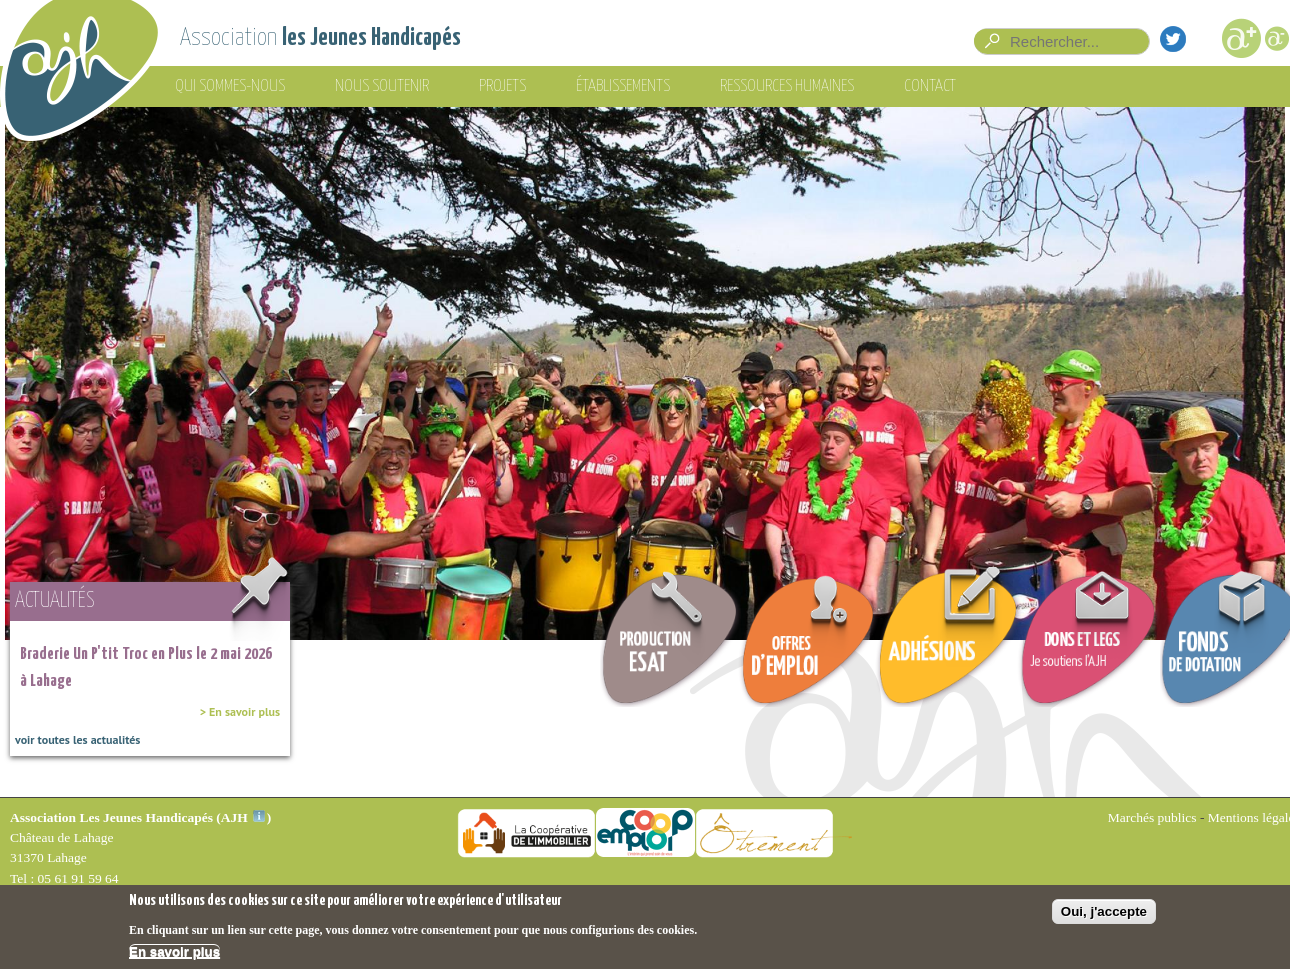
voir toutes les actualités (77, 739)
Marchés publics (1152, 817)
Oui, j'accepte (1104, 914)
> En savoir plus (240, 711)
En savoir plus (174, 955)
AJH (243, 817)
